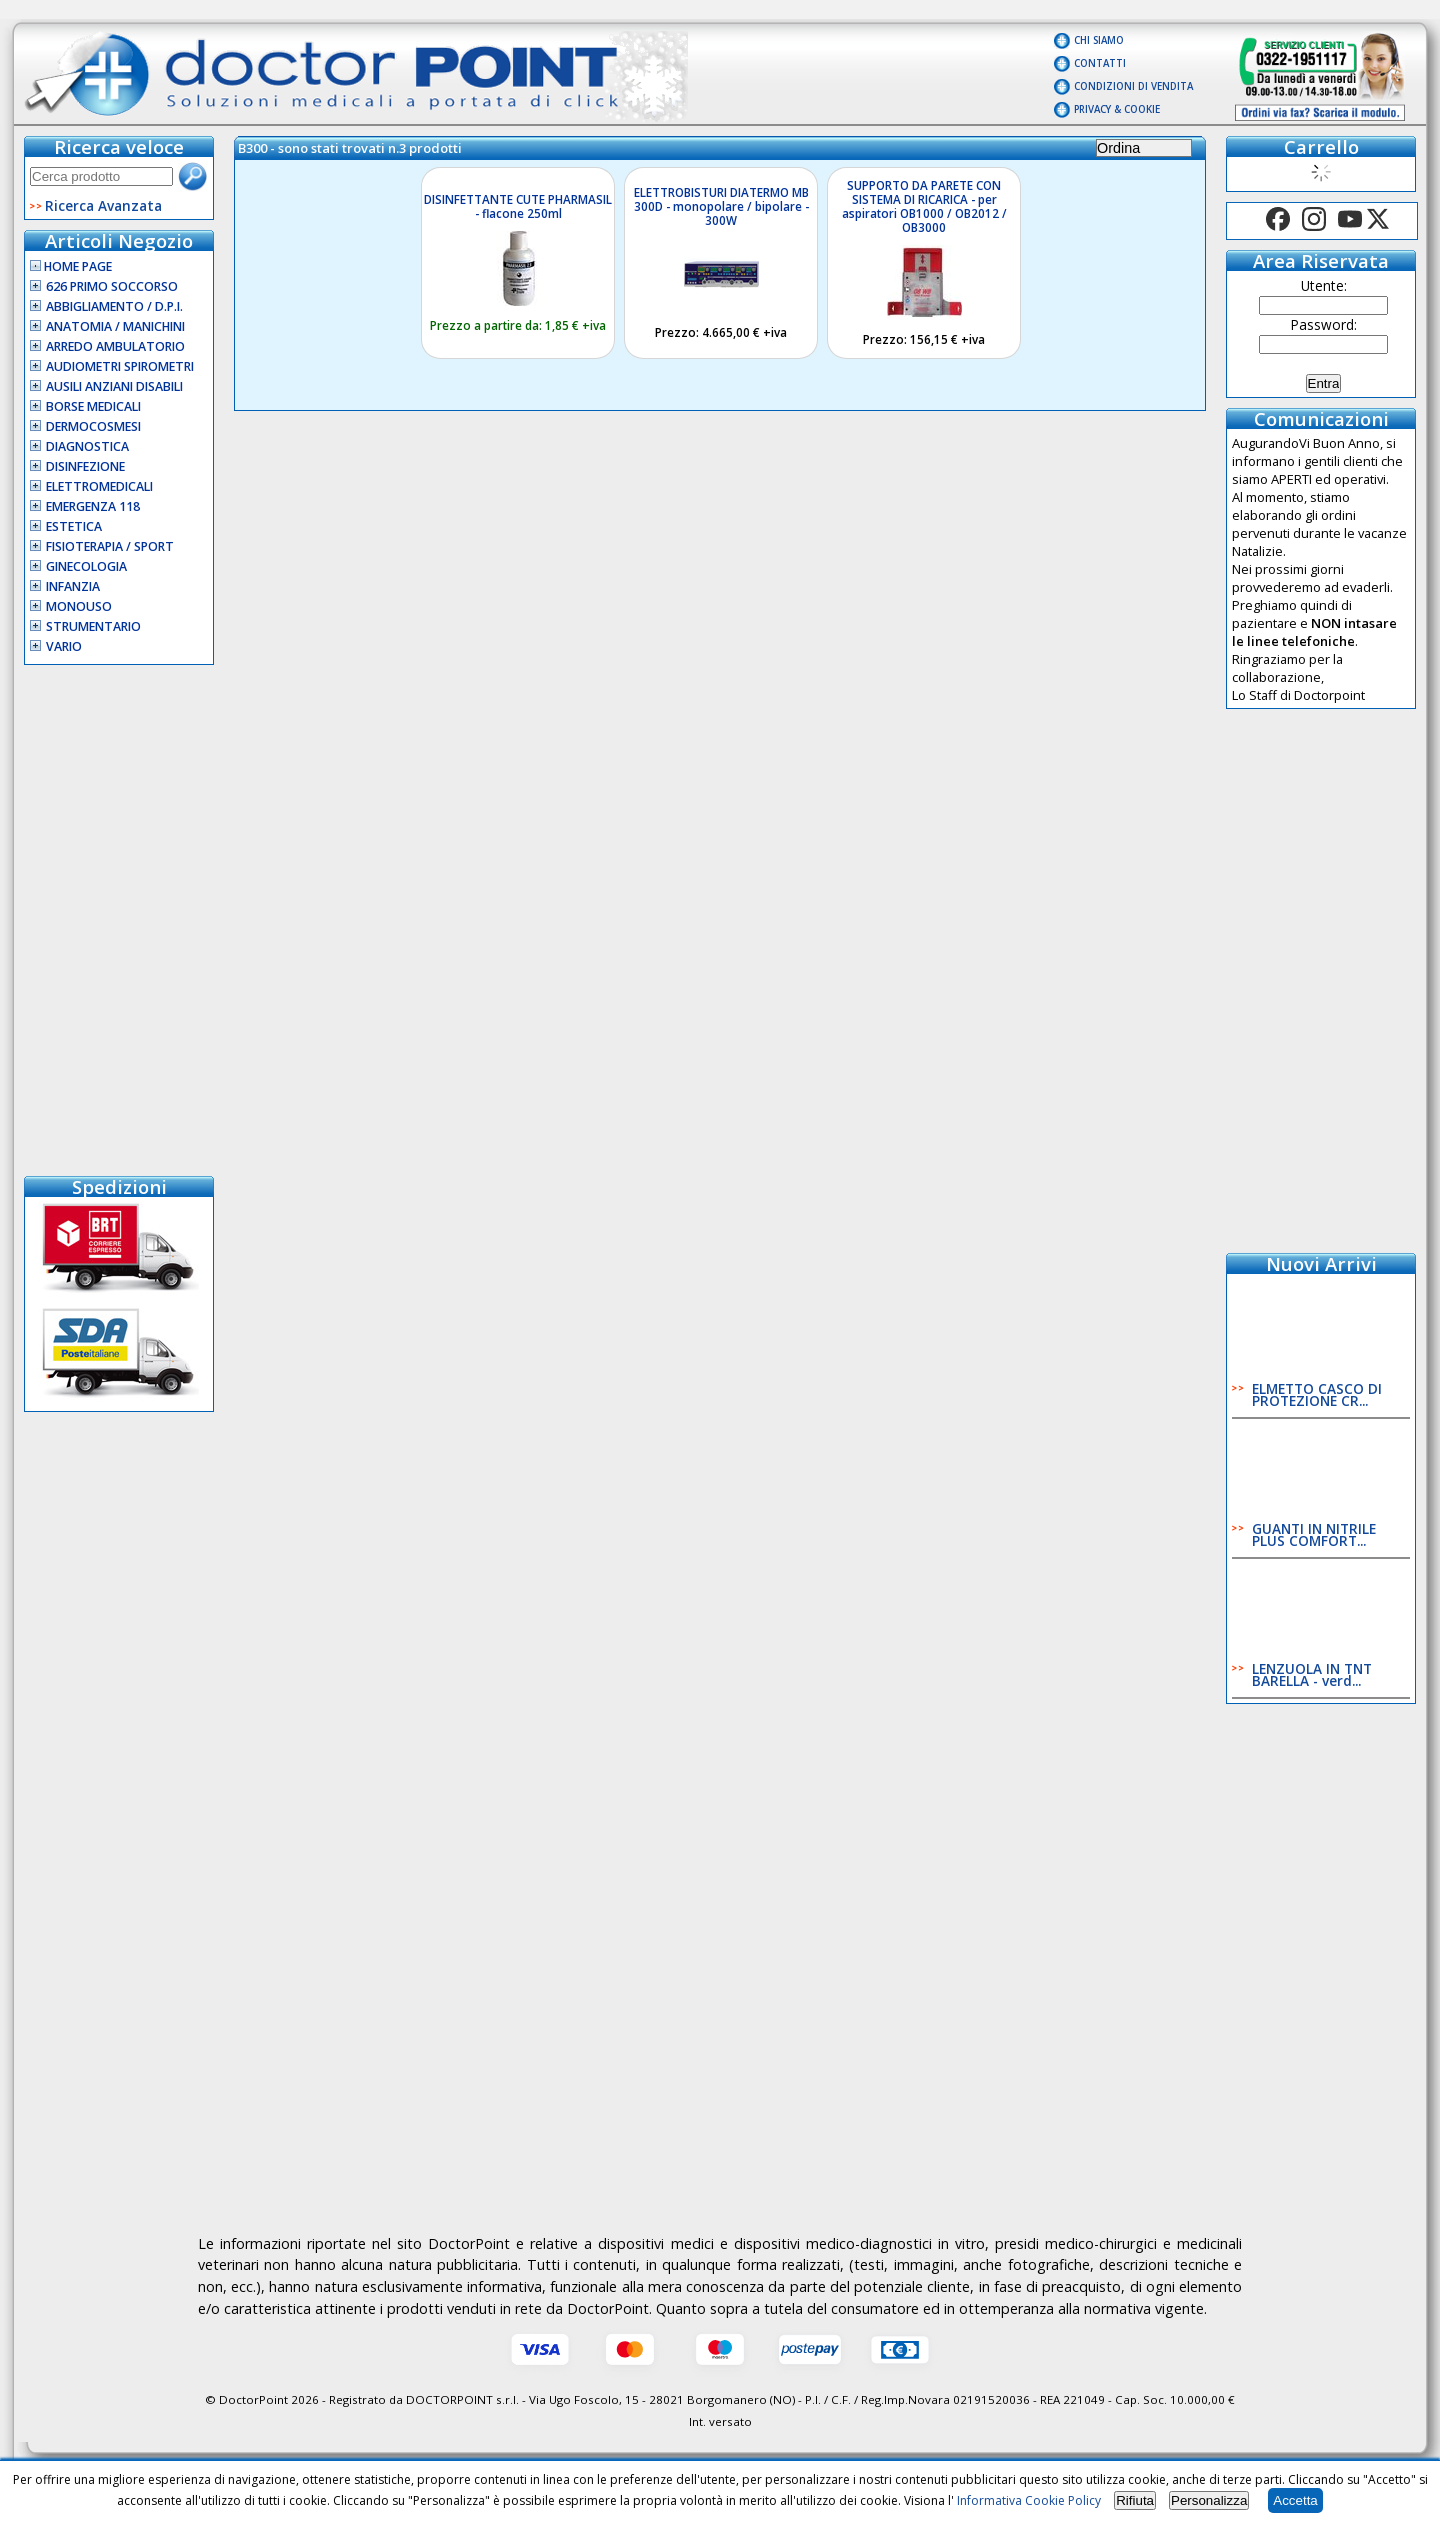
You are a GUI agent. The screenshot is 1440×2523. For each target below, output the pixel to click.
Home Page (71, 266)
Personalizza (1209, 2500)
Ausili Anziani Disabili (114, 386)
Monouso (79, 606)
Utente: (1324, 285)
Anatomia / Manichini (115, 326)
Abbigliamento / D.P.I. (114, 306)
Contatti (1100, 63)
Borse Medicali (93, 406)
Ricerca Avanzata (103, 205)
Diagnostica (87, 446)
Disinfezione (85, 466)
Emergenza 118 (93, 506)
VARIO (64, 646)
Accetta (1295, 2500)
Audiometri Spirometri (120, 366)
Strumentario (93, 626)
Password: (1324, 324)
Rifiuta (1135, 2500)
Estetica (74, 526)
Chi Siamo (1099, 40)
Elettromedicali (99, 486)
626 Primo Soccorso (112, 286)
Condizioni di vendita (1133, 86)
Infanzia (73, 586)
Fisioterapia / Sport (110, 546)
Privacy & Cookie (1117, 109)
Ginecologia (86, 566)
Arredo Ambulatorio (115, 346)
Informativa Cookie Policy (1029, 2500)
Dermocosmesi (93, 426)
